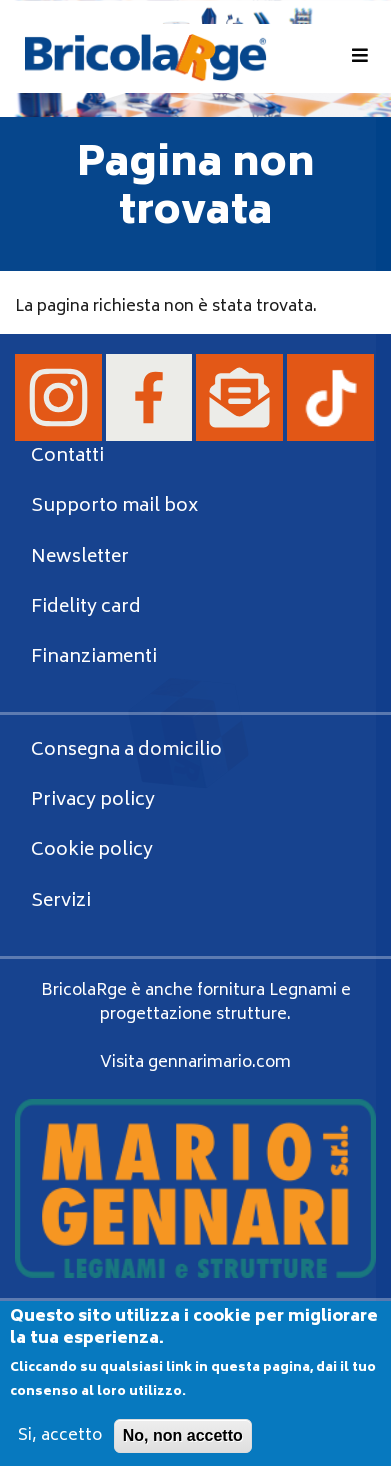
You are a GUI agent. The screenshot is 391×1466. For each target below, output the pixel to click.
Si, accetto (60, 1450)
